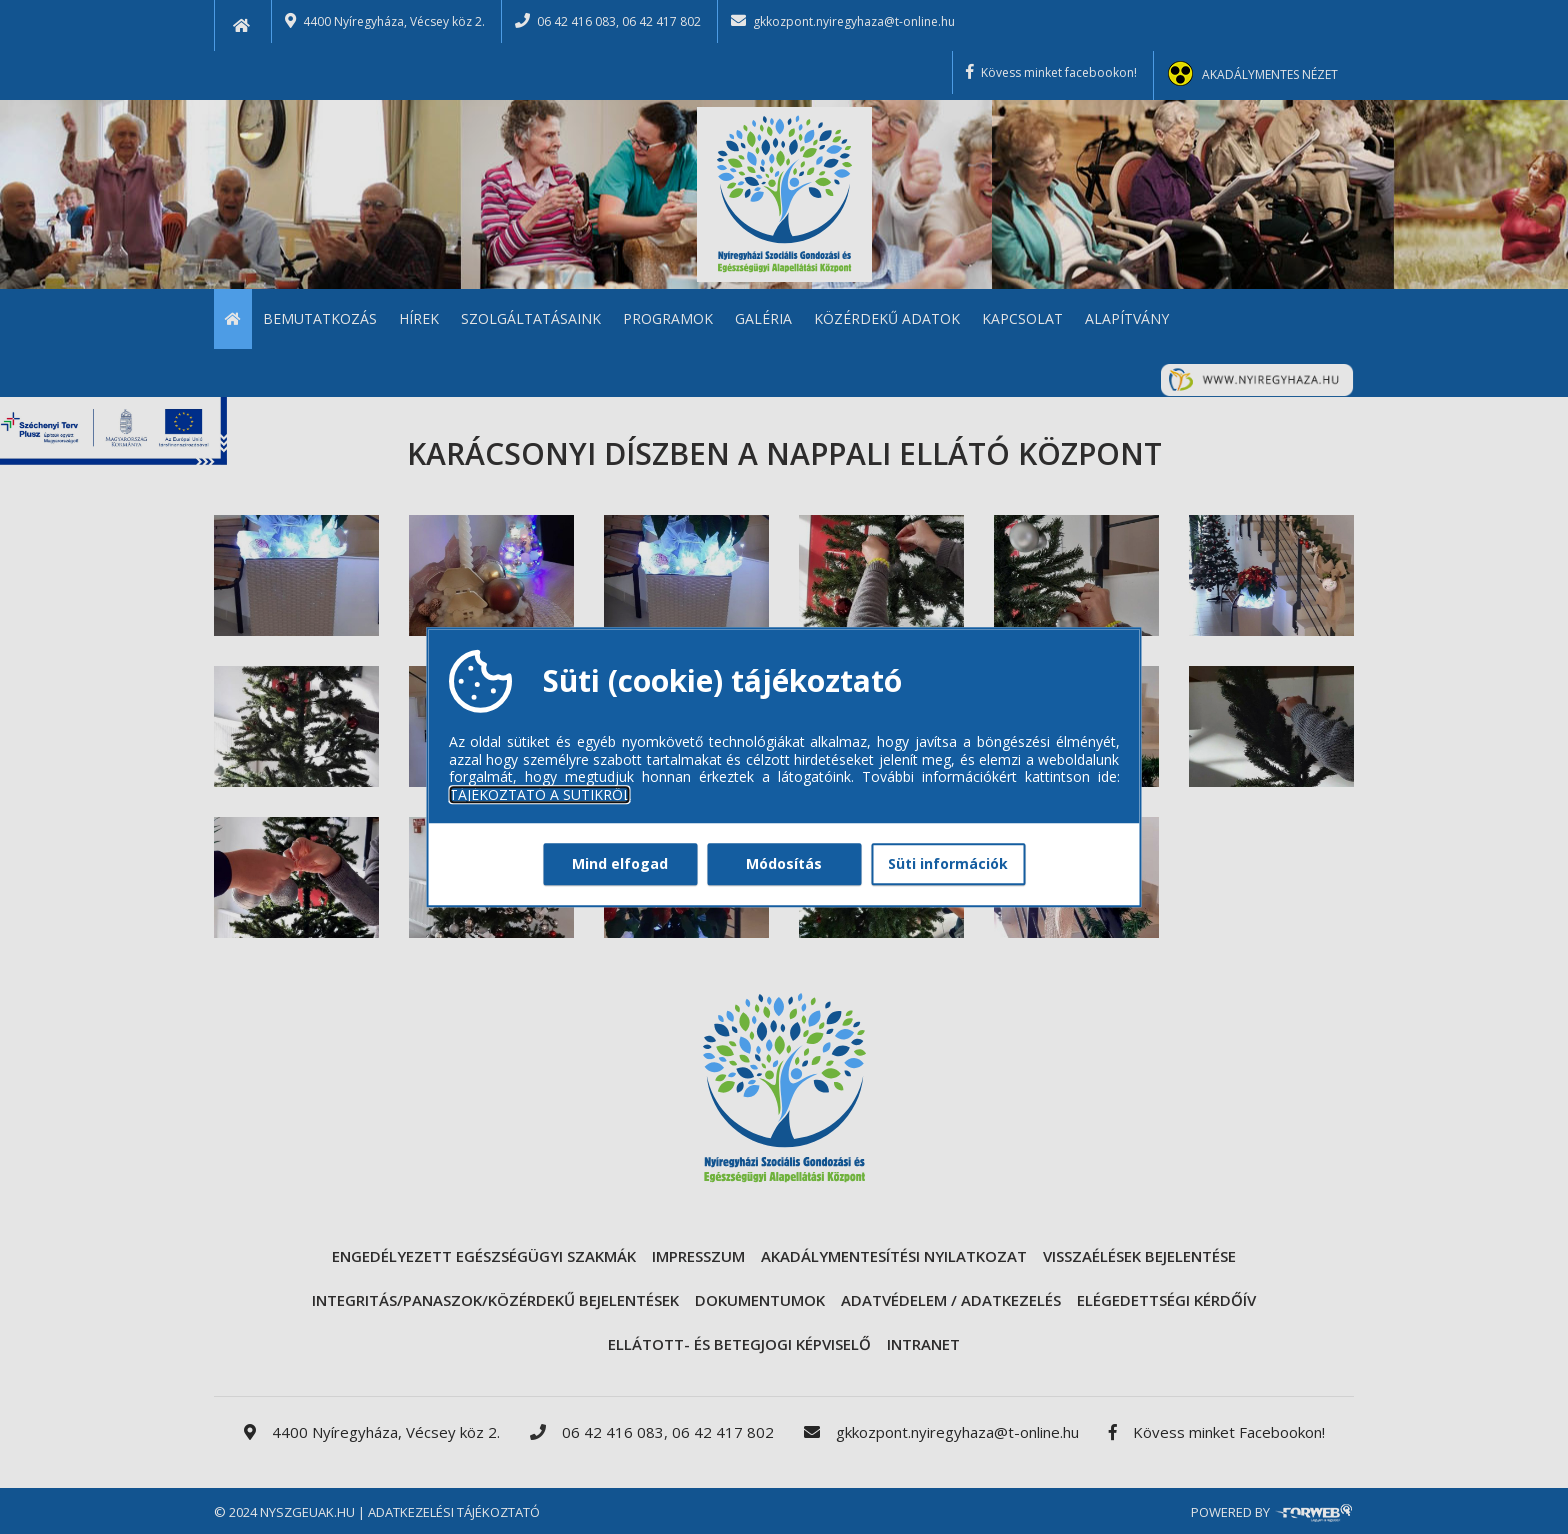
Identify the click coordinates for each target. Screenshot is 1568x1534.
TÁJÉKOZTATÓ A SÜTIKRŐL (540, 795)
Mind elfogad (620, 863)
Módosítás (784, 863)
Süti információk (948, 863)
